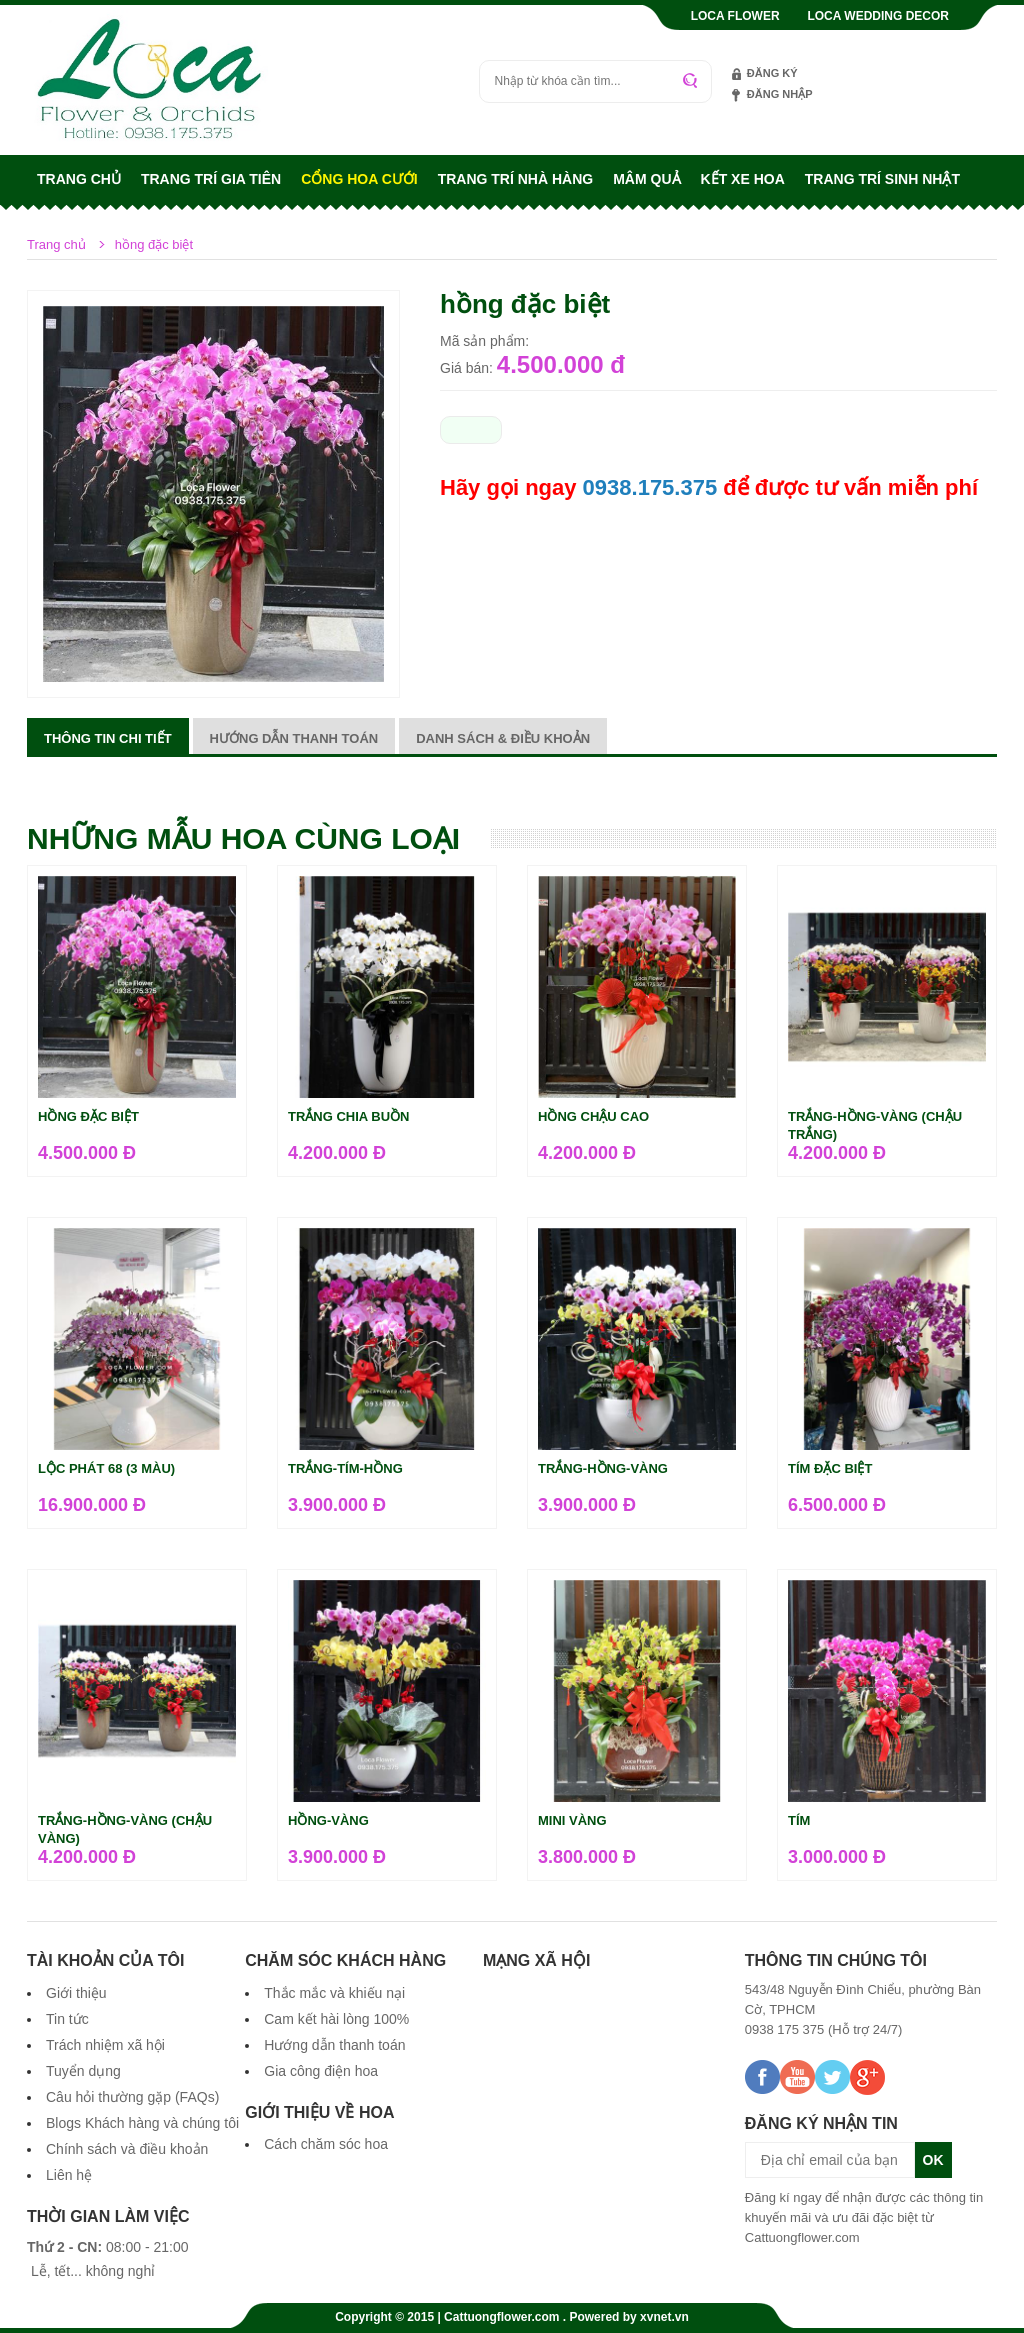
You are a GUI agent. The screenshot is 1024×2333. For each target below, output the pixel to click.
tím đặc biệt (830, 1468)
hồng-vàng (328, 1820)
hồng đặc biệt (88, 1116)
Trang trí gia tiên (211, 179)
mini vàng (572, 1820)
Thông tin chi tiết (108, 738)
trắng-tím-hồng (345, 1468)
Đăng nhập (780, 94)
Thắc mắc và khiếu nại (334, 1993)
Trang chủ (79, 179)
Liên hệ (69, 2175)
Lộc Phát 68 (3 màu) (106, 1468)
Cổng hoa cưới (359, 179)
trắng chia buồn (349, 1116)
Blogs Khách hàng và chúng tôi (142, 2123)
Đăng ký (772, 73)
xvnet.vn (664, 2317)
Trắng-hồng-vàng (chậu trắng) (875, 1125)
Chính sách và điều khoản (127, 2149)
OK (933, 2160)
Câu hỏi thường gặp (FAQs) (132, 2097)
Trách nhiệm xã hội (105, 2045)
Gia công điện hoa (321, 2071)
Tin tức (67, 2019)
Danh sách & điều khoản (503, 738)
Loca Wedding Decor (878, 16)
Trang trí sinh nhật (882, 179)
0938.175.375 (650, 487)
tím (799, 1820)
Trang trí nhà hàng (516, 179)
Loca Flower (735, 16)
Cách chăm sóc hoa (326, 2144)
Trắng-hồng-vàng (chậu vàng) (125, 1829)
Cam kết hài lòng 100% (336, 2019)
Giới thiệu (76, 1993)
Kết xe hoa (743, 179)
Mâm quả (646, 179)
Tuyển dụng (83, 2071)
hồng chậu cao (593, 1116)
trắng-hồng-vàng (603, 1468)
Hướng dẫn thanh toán (294, 738)
